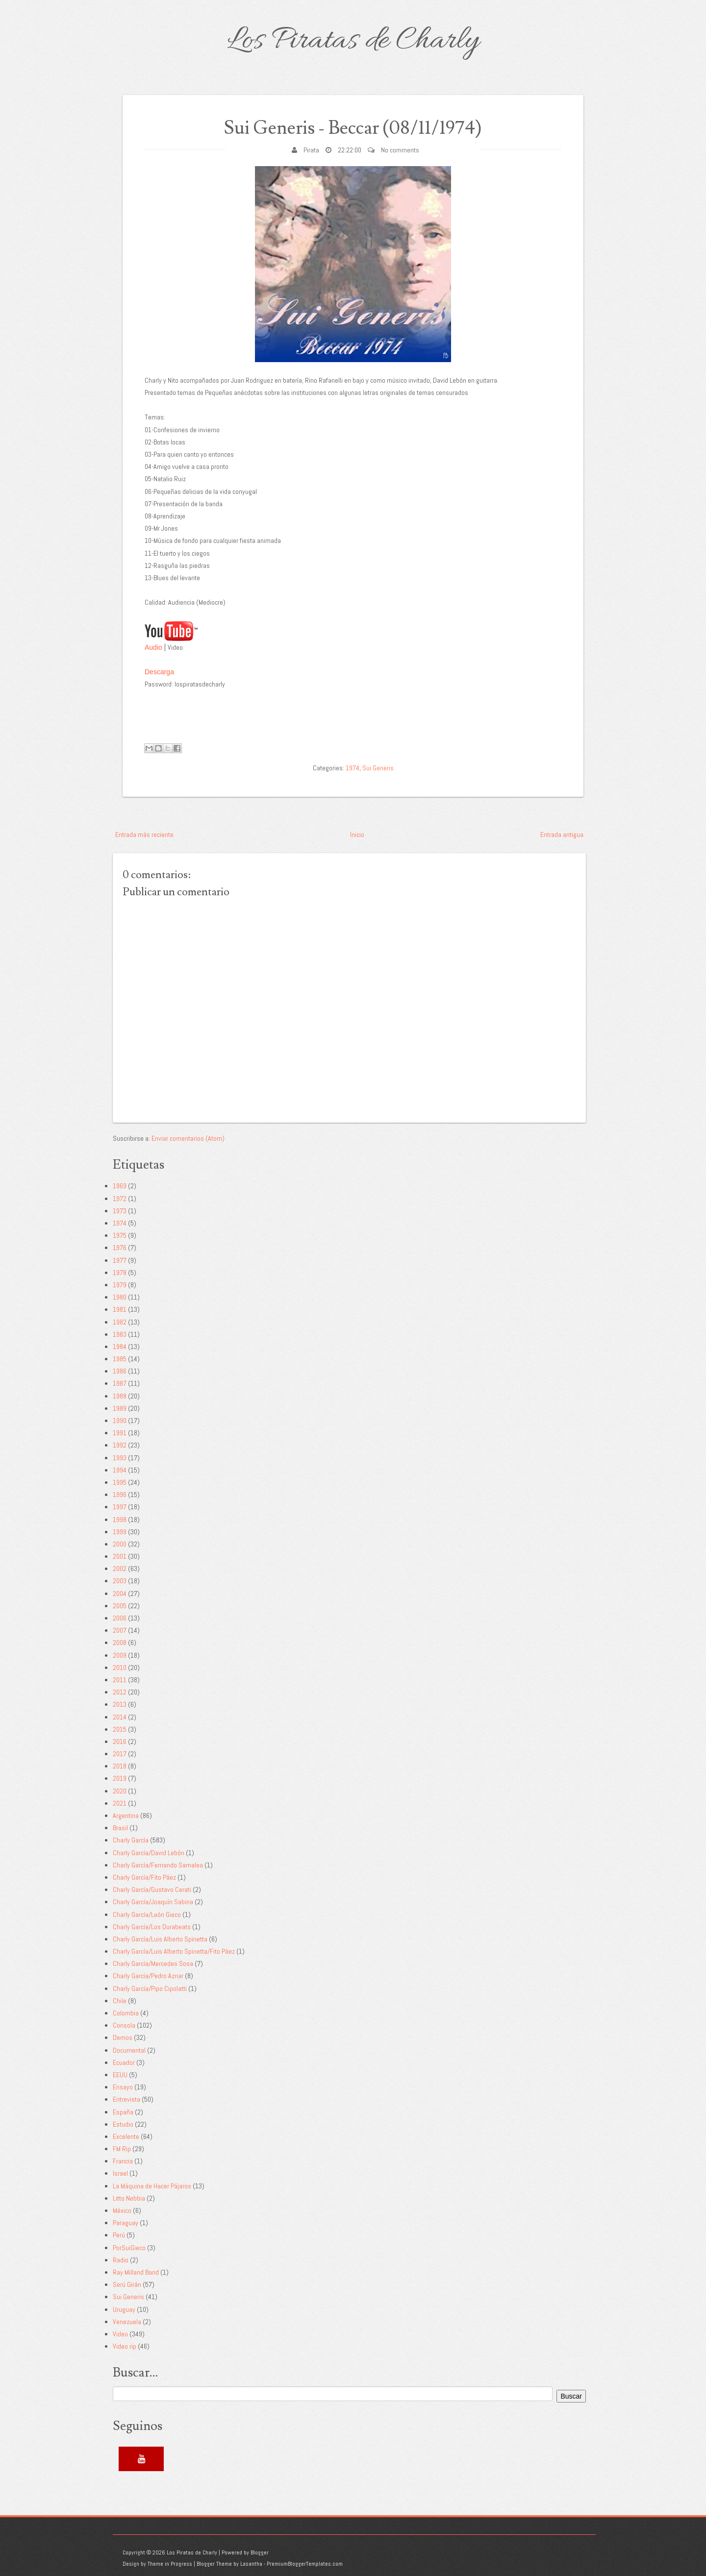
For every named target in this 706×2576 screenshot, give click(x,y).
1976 (119, 1247)
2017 (119, 1753)
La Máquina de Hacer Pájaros (152, 2186)
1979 (119, 1284)
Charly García (131, 1840)
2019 (119, 1778)
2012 (119, 1692)
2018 (119, 1766)
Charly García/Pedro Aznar (148, 1975)
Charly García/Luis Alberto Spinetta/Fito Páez (174, 1951)
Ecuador (124, 2062)
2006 (119, 1618)
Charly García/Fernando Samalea (158, 1865)
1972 (119, 1198)
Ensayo (123, 2087)
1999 (119, 1531)
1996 (119, 1494)
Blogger (260, 2552)
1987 (119, 1383)
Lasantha (251, 2564)
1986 (119, 1371)
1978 (119, 1272)
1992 (119, 1445)
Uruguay (124, 2309)
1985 (119, 1358)
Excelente (126, 2136)
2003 (119, 1580)
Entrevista (126, 2099)
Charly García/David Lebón (148, 1852)
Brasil (120, 1827)
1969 (119, 1185)
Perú (119, 2235)
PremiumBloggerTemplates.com (305, 2564)
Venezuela (127, 2321)
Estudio (123, 2124)
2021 (119, 1803)
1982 (119, 1322)
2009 (119, 1655)
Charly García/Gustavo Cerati (152, 1889)
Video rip (124, 2346)
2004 (119, 1593)
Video (120, 2334)
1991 (119, 1432)
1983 (119, 1334)
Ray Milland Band (136, 2272)
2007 (119, 1630)
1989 (119, 1408)
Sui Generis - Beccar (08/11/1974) (353, 128)
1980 (119, 1297)
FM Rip (122, 2148)
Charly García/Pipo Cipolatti (150, 1988)
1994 (119, 1470)
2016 (119, 1741)
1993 (119, 1457)
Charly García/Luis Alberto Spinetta (160, 1939)
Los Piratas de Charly (353, 41)
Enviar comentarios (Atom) (188, 1138)
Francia (123, 2161)
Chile (119, 2000)
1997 (119, 1506)
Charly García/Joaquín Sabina (153, 1901)
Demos (122, 2037)
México (122, 2210)
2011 (119, 1679)
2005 (119, 1605)
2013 (119, 1704)
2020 (119, 1791)
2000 (119, 1544)
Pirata (311, 150)
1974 (352, 767)
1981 (119, 1309)
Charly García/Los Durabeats (152, 1926)
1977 (119, 1260)
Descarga (159, 672)
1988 (119, 1396)
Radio (120, 2260)
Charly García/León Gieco (147, 1914)
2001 (119, 1556)
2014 (119, 1717)
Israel (120, 2173)
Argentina (126, 1815)
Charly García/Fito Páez (144, 1877)
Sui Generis (378, 767)
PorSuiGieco (129, 2247)
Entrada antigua (561, 834)
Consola (124, 2025)
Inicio (357, 834)
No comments (400, 150)
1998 (119, 1519)
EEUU (120, 2074)
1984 (119, 1346)
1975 (119, 1235)
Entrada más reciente (144, 834)
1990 (119, 1420)
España (123, 2112)
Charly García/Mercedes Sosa (153, 1963)
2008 (119, 1642)
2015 (119, 1729)
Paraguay (125, 2222)
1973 (119, 1210)
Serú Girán (127, 2284)
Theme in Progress (170, 2564)
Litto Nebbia (129, 2198)
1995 (119, 1482)
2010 (119, 1667)
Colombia (126, 2013)
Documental (129, 2050)
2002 (119, 1568)
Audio (153, 647)
